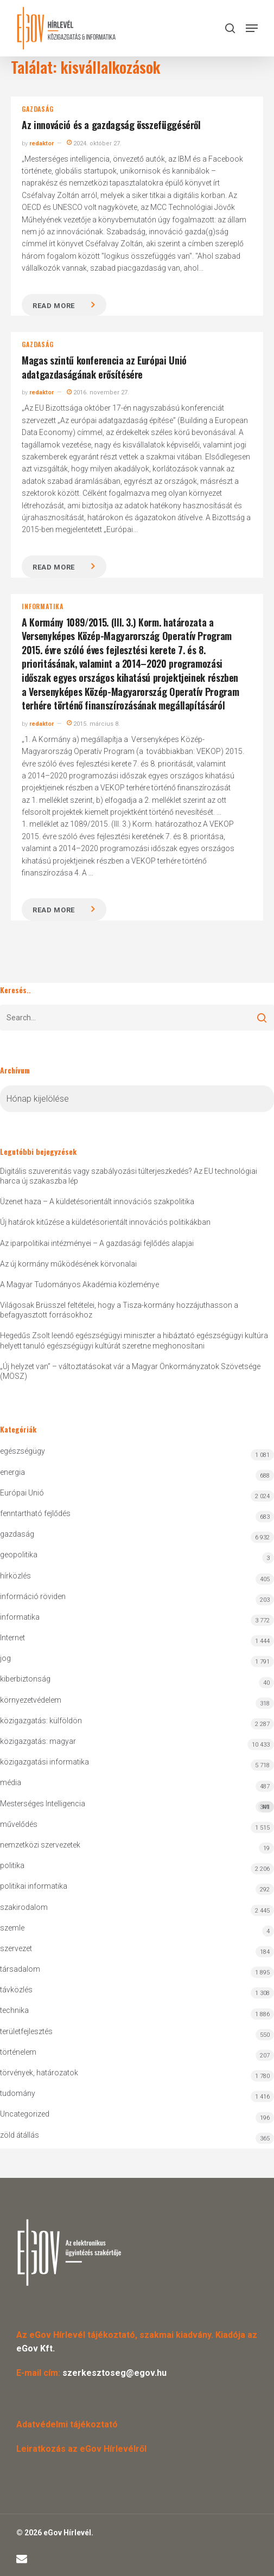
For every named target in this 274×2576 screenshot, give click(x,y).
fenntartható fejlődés (35, 1513)
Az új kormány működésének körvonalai (68, 1264)
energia (12, 1472)
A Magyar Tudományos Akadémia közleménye (79, 1284)
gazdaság (37, 109)
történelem (18, 2052)
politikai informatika (33, 1886)
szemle (12, 1927)
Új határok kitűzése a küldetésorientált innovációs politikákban (105, 1222)
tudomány (17, 2093)
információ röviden (33, 1596)
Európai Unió (22, 1492)
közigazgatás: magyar (38, 1741)
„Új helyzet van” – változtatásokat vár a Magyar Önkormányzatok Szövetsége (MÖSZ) (130, 1371)
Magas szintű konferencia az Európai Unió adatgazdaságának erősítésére (104, 367)
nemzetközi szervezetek (40, 1844)
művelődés (18, 1824)
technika (14, 2010)
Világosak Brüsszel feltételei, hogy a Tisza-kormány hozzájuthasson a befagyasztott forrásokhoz (119, 1310)
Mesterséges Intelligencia (137, 1806)
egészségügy (22, 1451)
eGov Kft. (35, 2348)
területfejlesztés (26, 2031)
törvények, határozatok (39, 2072)
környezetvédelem (30, 1700)
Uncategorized (24, 2114)
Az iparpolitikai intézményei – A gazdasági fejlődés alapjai (97, 1243)
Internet (12, 1637)
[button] (252, 28)
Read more (54, 306)
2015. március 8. (93, 723)
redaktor (41, 143)
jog (5, 1658)
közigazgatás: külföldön (41, 1720)
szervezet (16, 1948)
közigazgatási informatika (44, 1761)
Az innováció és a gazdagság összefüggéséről (111, 125)
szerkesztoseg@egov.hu (114, 2373)
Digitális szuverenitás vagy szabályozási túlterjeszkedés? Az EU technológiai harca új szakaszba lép (128, 1176)
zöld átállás (19, 2135)
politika (12, 1865)
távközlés (16, 1989)
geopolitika (18, 1554)
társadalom (20, 1969)
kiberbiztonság (25, 1678)
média (10, 1782)
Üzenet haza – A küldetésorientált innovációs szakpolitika (97, 1201)
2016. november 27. (98, 392)
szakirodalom (24, 1907)
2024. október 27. (94, 143)
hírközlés (15, 1575)
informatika (42, 606)
